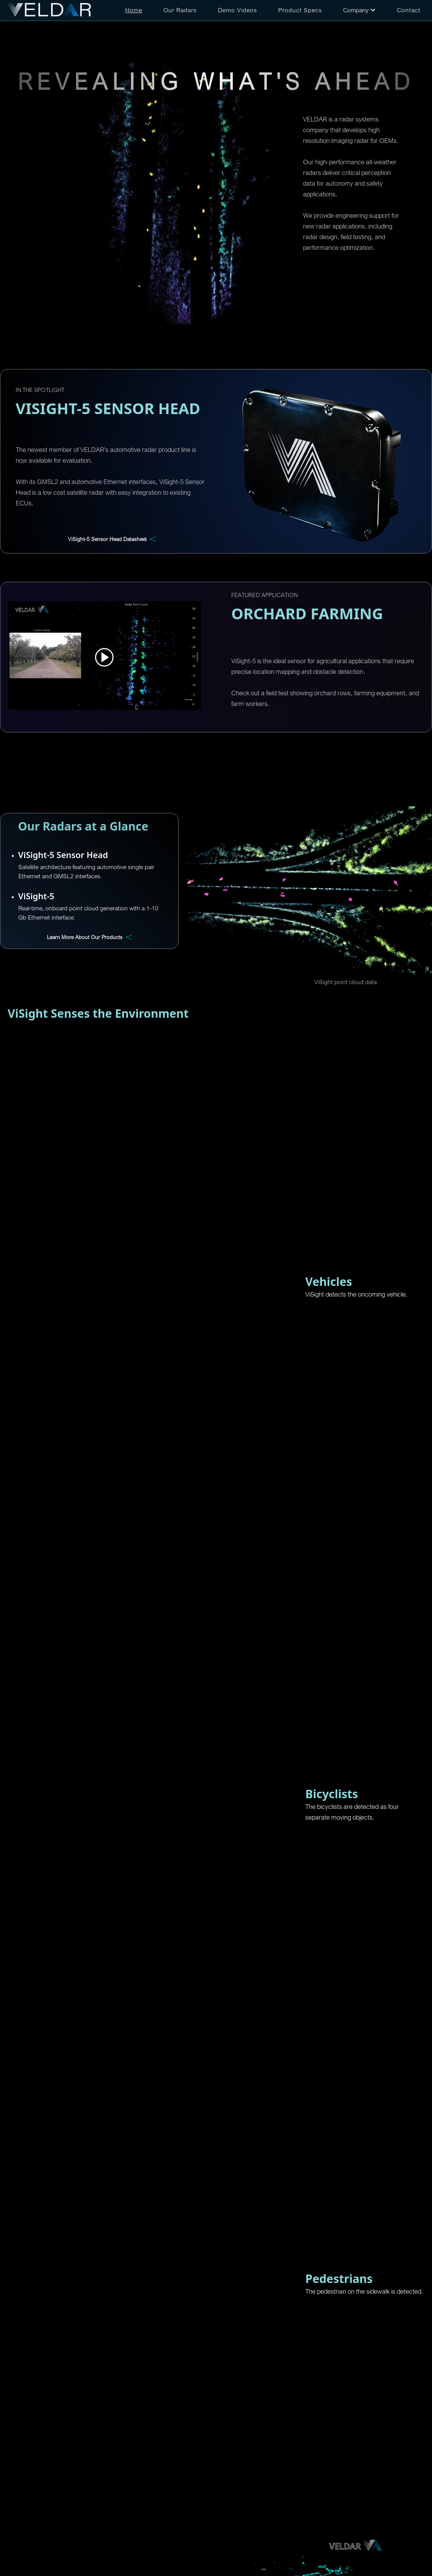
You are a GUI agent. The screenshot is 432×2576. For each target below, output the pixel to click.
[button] (359, 10)
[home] (50, 10)
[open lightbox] (104, 655)
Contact (409, 10)
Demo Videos (237, 10)
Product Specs (300, 10)
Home (133, 10)
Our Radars (180, 10)
